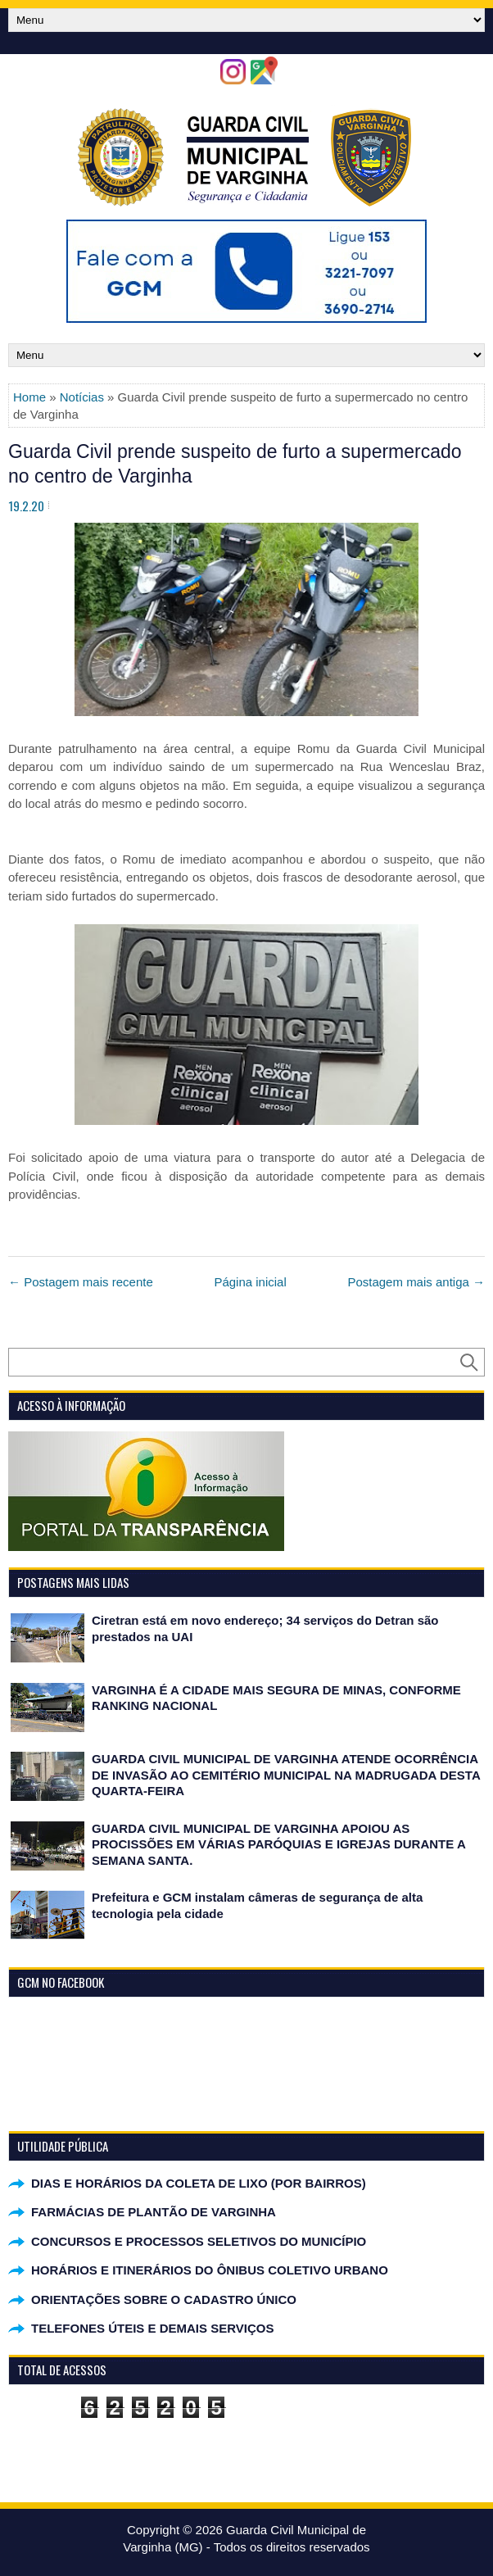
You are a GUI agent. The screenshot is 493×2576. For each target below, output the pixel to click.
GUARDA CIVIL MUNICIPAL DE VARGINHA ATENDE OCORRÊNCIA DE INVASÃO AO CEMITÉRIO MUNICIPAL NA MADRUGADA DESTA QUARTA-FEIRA (286, 1775)
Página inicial (250, 1282)
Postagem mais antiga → (416, 1282)
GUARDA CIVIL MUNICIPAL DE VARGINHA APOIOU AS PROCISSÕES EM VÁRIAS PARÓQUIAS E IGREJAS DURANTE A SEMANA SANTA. (278, 1844)
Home (29, 397)
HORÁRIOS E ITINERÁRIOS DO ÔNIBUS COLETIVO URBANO (209, 2270)
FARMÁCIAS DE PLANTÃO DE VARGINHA (153, 2212)
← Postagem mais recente (80, 1282)
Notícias (82, 397)
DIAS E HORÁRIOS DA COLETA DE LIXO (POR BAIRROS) (198, 2183)
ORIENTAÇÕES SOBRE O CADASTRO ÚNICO (163, 2299)
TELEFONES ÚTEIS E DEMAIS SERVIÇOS (152, 2328)
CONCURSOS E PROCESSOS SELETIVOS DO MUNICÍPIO (198, 2241)
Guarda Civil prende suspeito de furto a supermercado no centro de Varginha (235, 464)
